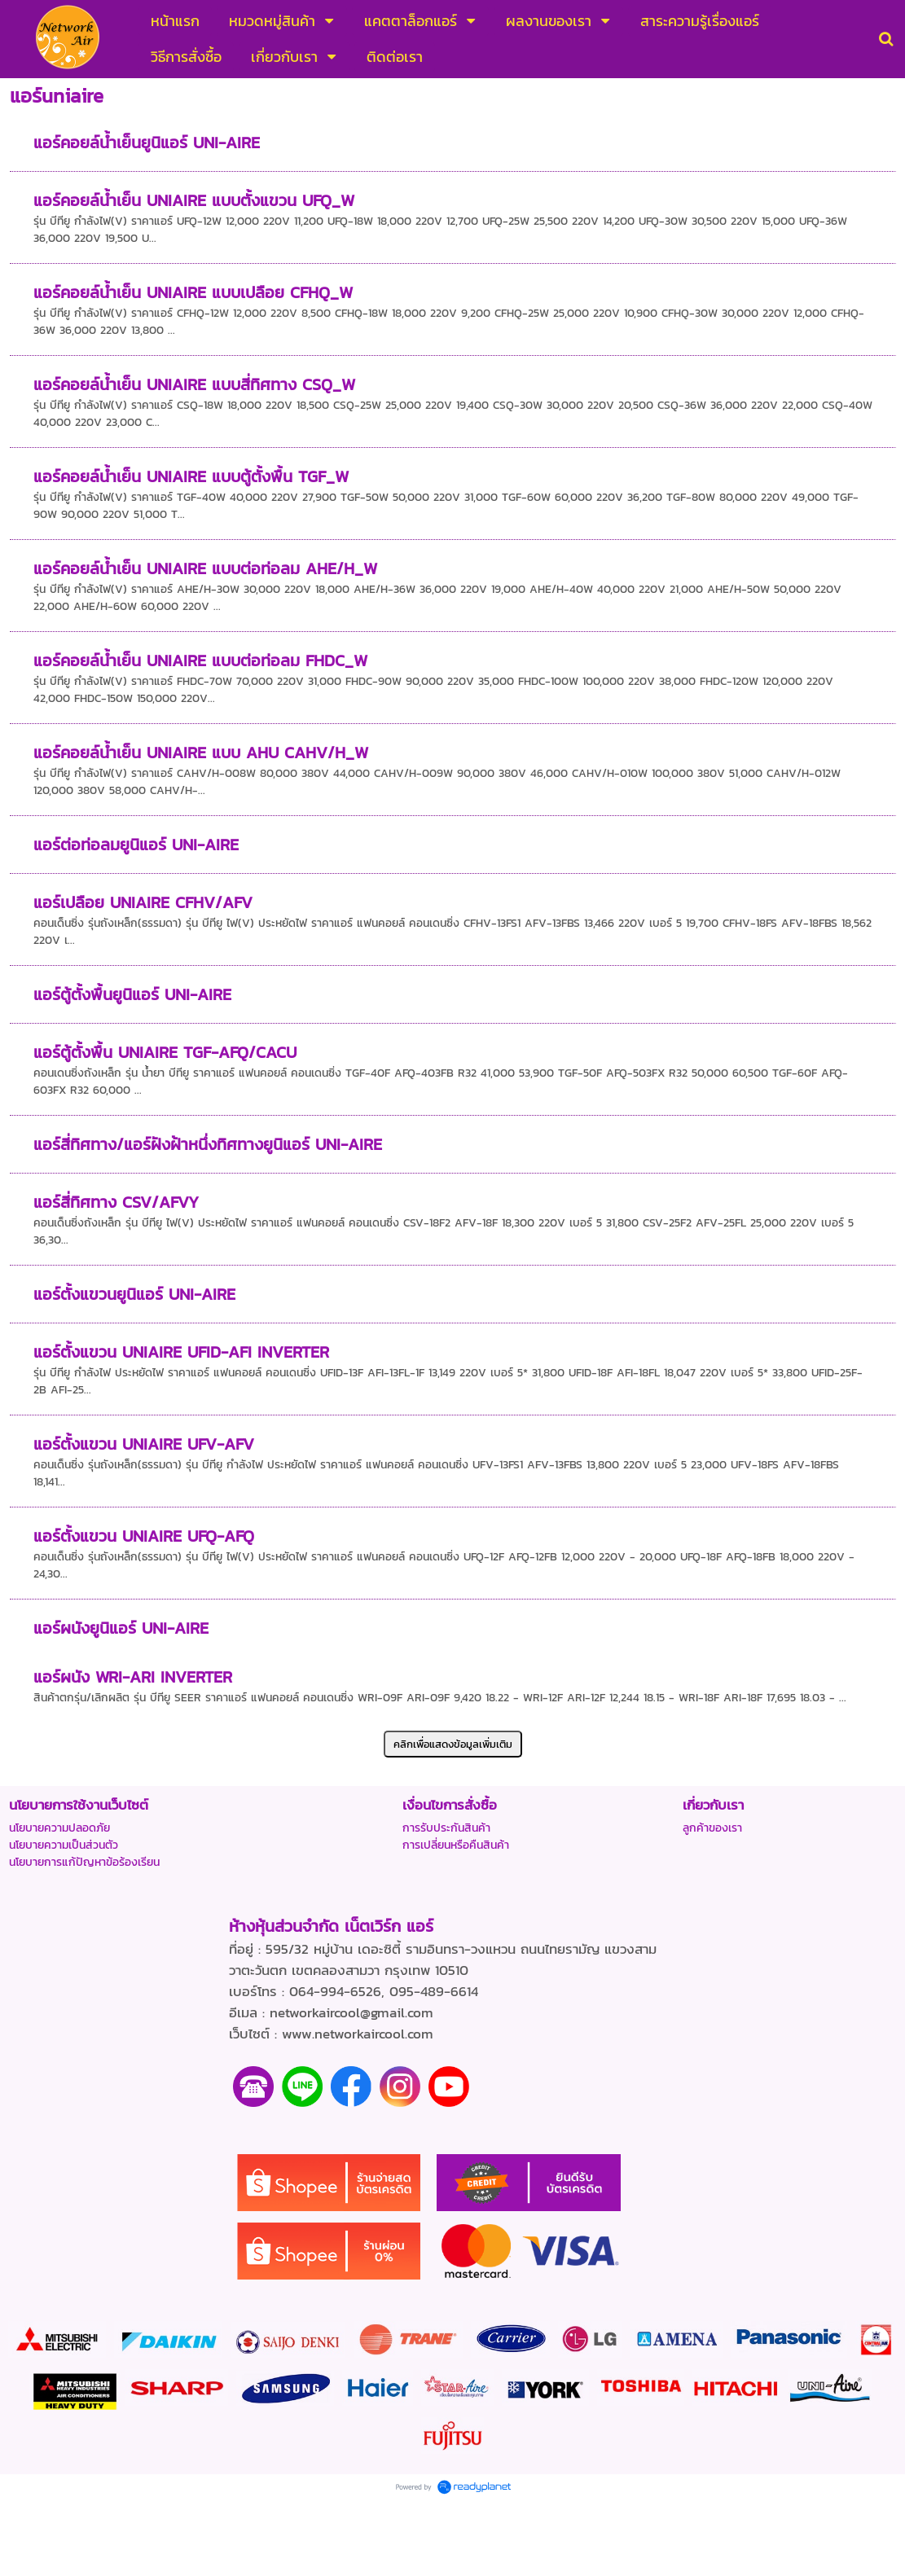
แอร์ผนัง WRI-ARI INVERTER (132, 1677)
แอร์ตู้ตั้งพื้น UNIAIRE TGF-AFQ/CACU (165, 1052)
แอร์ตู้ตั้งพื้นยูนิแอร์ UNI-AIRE (132, 994)
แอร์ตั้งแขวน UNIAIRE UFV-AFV (143, 1444)
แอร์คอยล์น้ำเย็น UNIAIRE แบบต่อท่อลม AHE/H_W (205, 568)
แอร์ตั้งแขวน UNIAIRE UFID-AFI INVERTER (181, 1352)
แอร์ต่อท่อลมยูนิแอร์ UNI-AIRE (136, 844)
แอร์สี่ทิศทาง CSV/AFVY (116, 1202)
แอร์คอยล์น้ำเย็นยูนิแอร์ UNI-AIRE (146, 142)
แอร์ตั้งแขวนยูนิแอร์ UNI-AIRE (134, 1294)
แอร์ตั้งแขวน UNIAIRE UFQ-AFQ (143, 1536)
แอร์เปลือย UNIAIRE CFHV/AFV (143, 902)
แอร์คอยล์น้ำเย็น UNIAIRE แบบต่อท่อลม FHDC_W (200, 660)
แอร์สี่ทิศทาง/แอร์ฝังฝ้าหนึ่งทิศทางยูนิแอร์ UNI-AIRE (207, 1144)
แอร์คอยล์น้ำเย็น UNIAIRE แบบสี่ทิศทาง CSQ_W (194, 384)
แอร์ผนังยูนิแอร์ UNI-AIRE (121, 1628)
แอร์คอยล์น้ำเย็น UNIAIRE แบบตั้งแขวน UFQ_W (193, 200)
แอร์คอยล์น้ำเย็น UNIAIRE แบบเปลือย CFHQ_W (193, 292)
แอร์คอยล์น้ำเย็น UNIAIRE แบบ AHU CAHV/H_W (200, 752)
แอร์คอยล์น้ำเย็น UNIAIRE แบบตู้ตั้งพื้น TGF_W (191, 476)
